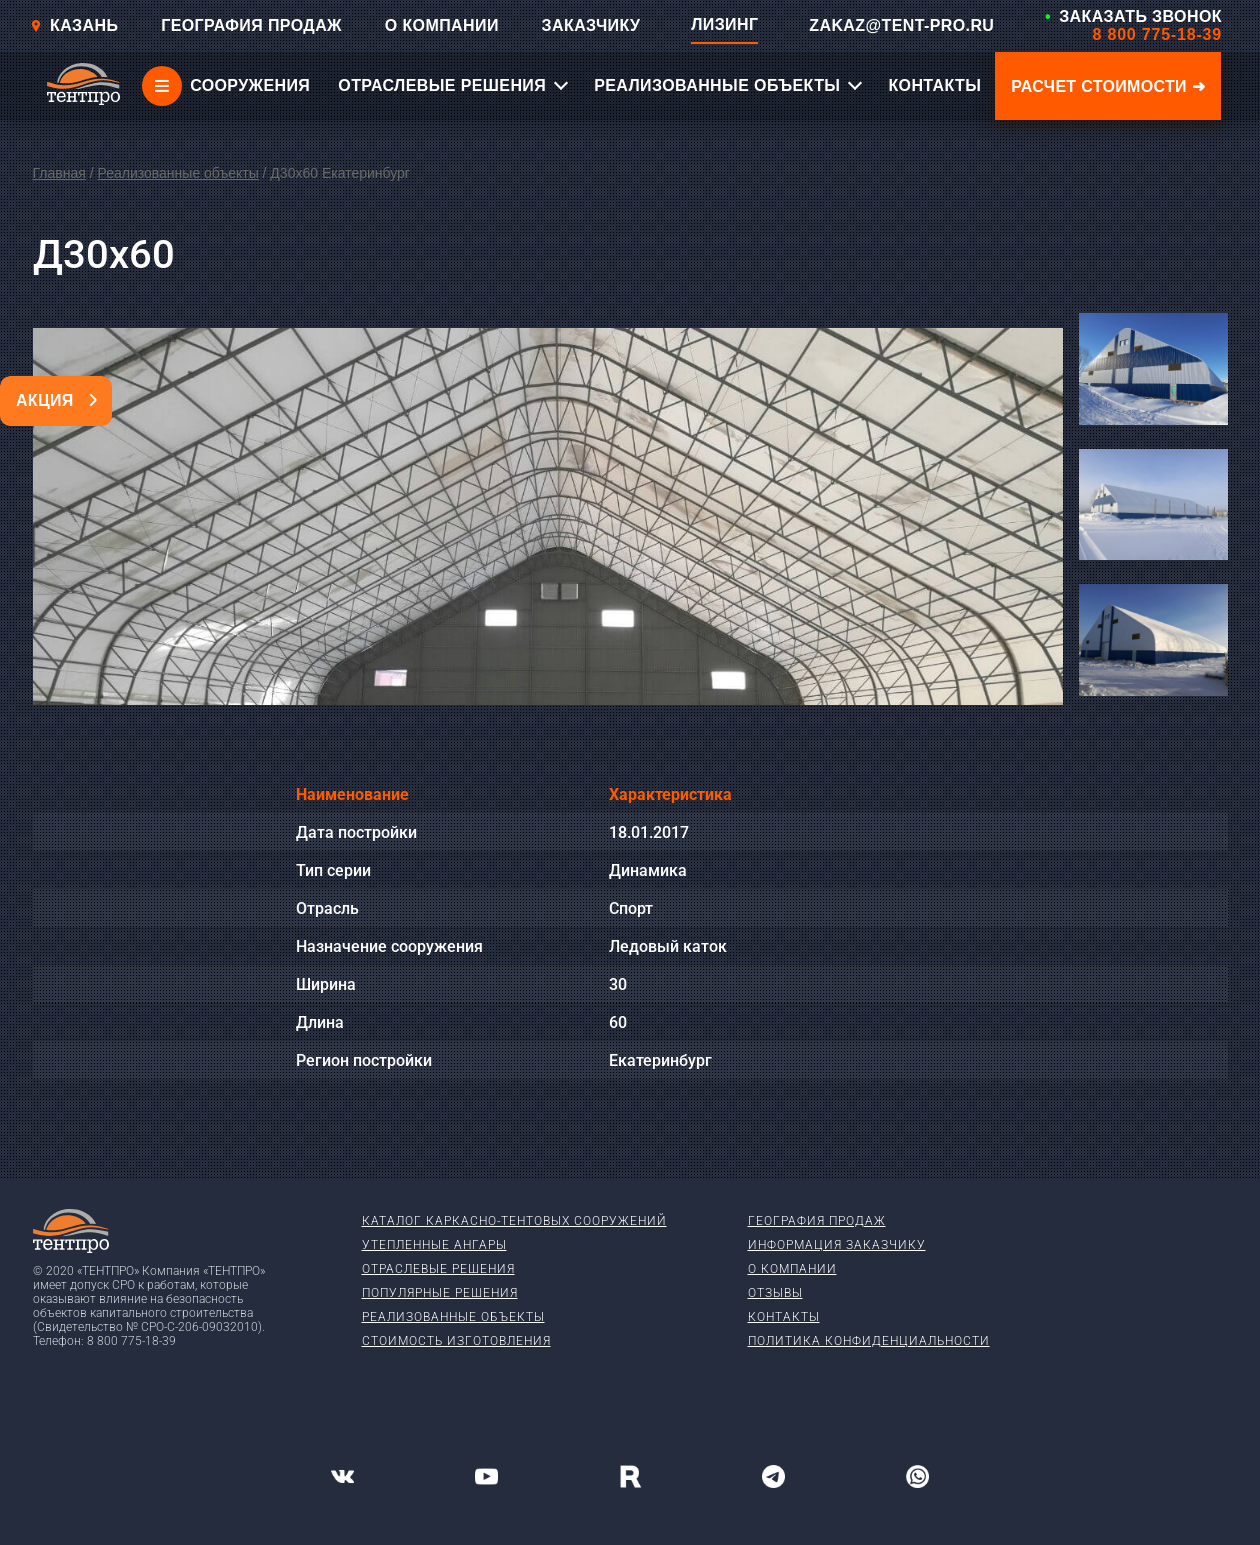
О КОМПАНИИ (442, 25)
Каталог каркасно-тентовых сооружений (514, 1221)
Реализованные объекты (177, 173)
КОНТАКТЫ (934, 85)
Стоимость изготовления (456, 1341)
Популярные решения (440, 1293)
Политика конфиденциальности (869, 1341)
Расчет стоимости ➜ (1108, 86)
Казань (74, 25)
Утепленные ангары (434, 1245)
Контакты (784, 1317)
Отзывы (775, 1293)
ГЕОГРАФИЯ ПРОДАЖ (251, 25)
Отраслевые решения (438, 1269)
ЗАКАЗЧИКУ (591, 25)
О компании (792, 1269)
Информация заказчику (837, 1245)
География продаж (817, 1221)
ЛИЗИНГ (724, 24)
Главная (59, 173)
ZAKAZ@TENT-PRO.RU (901, 25)
